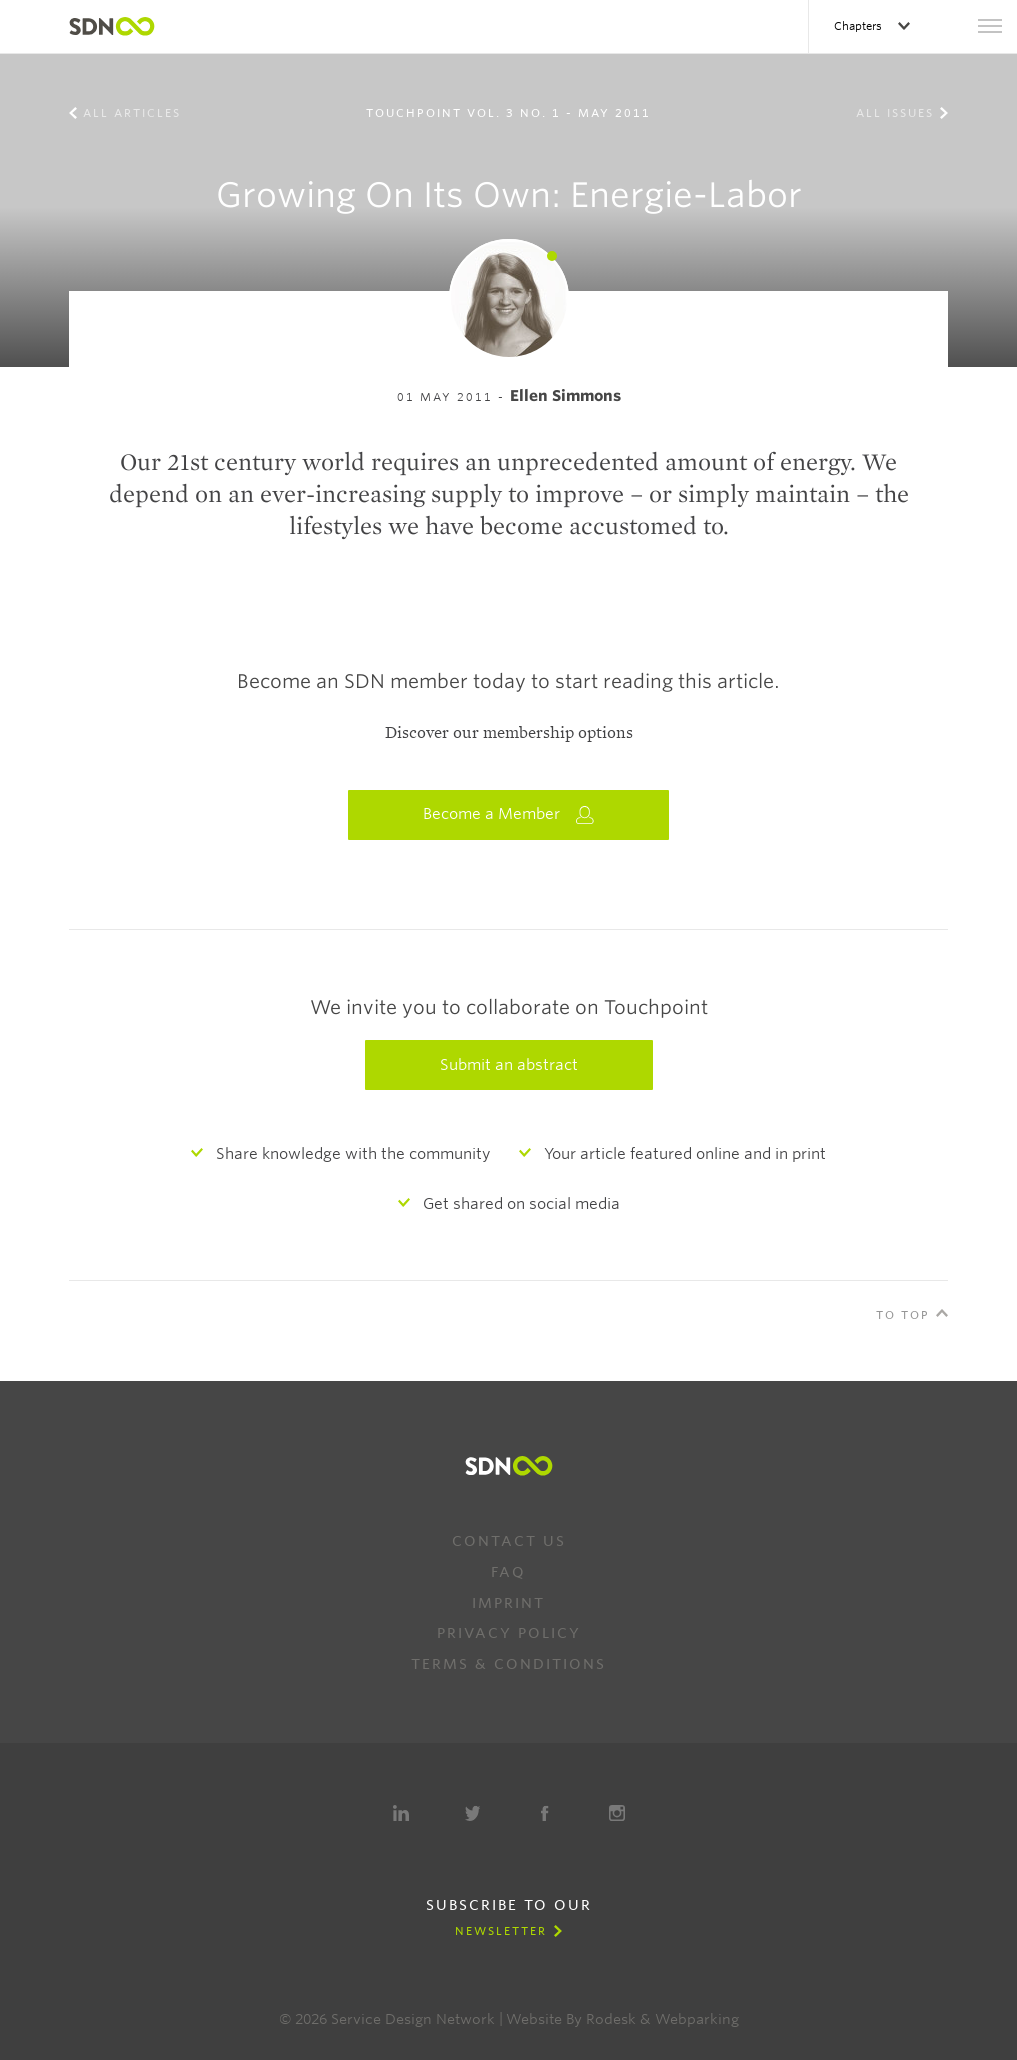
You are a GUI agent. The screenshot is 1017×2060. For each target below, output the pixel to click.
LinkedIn (401, 1813)
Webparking (697, 2019)
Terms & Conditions (508, 1664)
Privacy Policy (509, 1633)
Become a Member (509, 814)
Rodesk (611, 2019)
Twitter (473, 1813)
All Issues (895, 113)
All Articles (132, 113)
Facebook (545, 1813)
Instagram (617, 1813)
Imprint (508, 1603)
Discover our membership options (509, 733)
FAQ (508, 1572)
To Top (903, 1315)
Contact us (509, 1541)
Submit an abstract (509, 1065)
